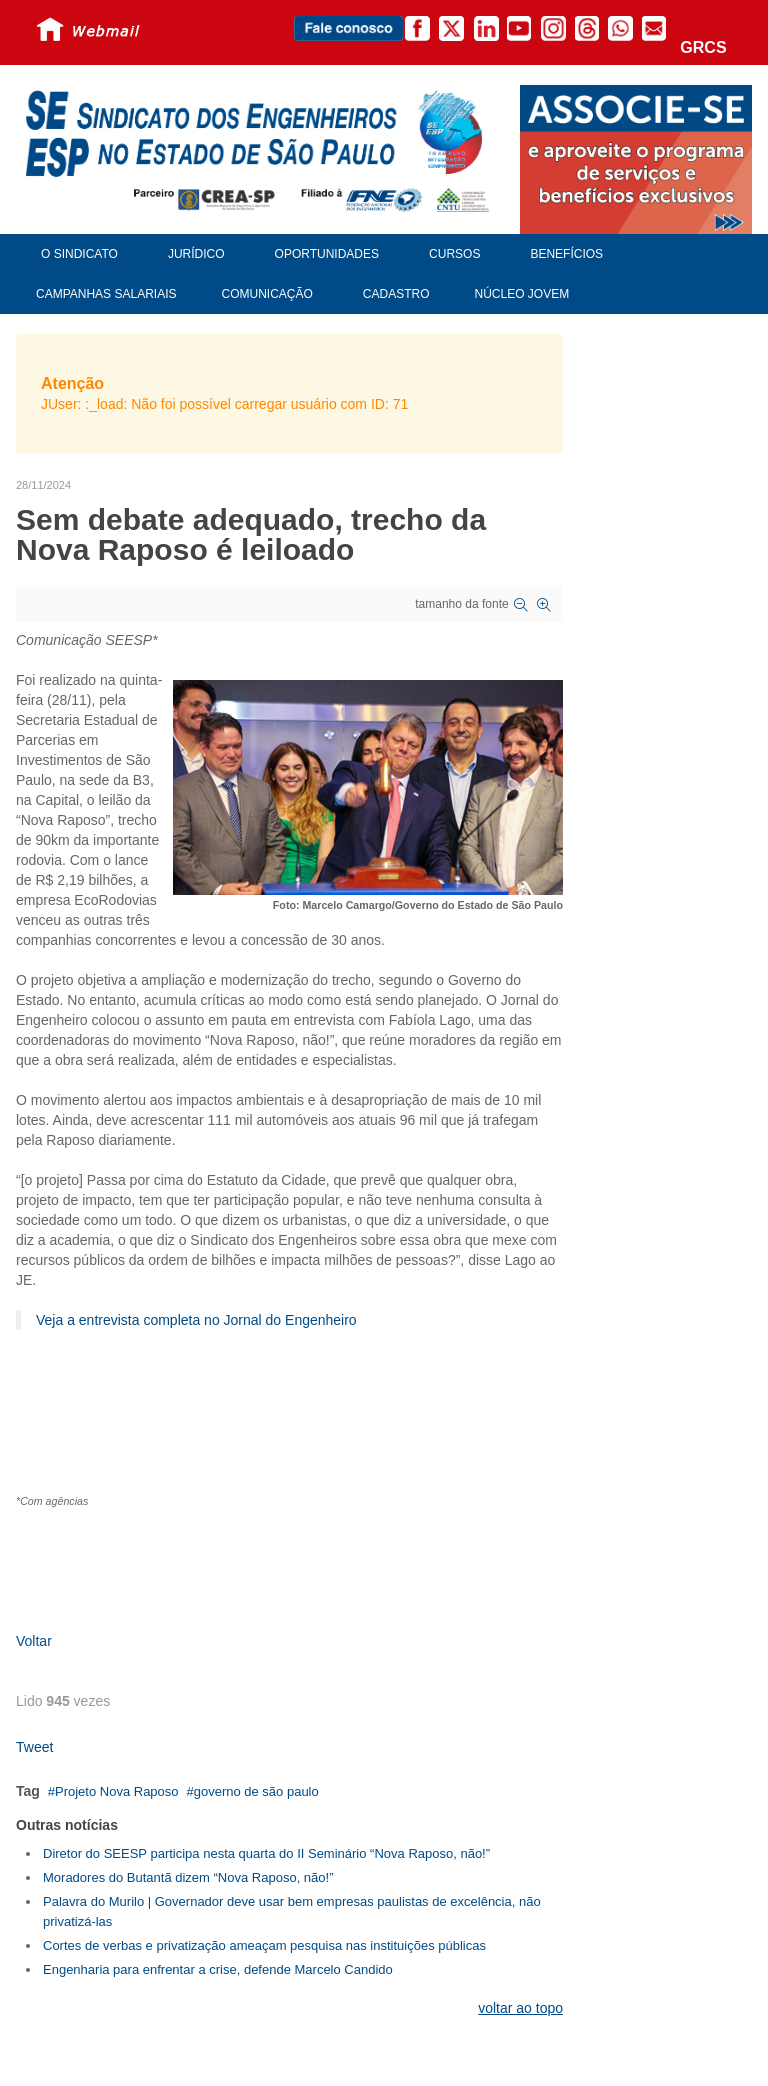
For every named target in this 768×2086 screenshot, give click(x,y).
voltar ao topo (520, 2008)
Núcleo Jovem (522, 294)
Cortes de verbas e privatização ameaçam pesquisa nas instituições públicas (264, 1945)
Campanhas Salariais (106, 294)
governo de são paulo (256, 1791)
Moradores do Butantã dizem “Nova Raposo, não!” (188, 1877)
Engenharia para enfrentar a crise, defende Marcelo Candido (218, 1969)
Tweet (34, 1747)
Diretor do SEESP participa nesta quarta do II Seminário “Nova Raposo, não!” (266, 1853)
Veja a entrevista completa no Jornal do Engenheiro (196, 1320)
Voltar (34, 1641)
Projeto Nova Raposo (117, 1791)
